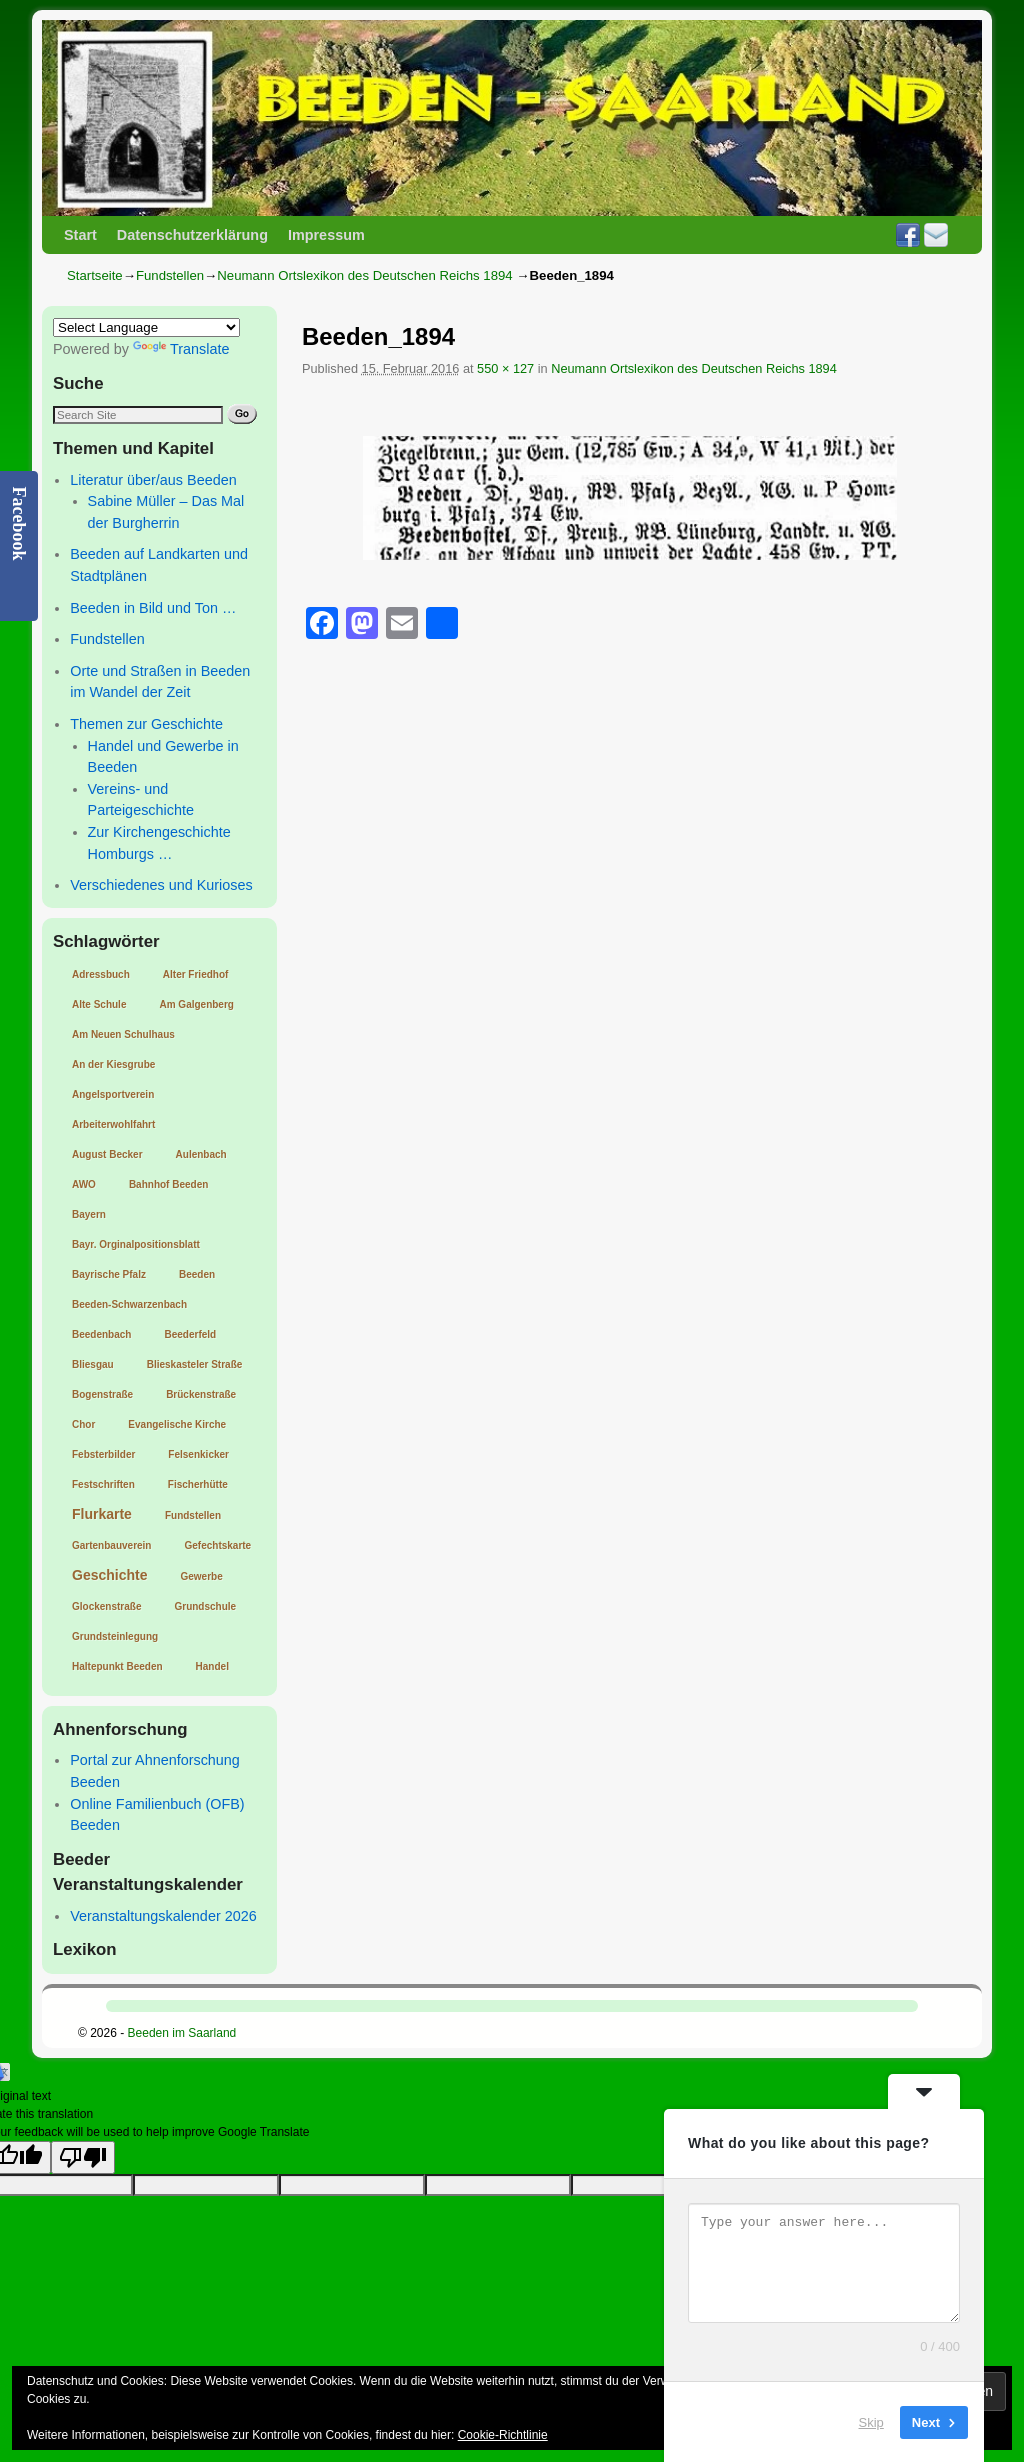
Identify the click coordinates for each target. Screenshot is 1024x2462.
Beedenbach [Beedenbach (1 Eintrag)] (101, 1334)
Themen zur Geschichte (146, 724)
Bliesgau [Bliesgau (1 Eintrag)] (93, 1364)
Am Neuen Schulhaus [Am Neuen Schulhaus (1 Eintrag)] (123, 1034)
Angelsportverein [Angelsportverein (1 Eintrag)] (113, 1094)
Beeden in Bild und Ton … (153, 608)
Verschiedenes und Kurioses (161, 885)
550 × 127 (505, 368)
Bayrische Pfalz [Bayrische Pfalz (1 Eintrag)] (109, 1274)
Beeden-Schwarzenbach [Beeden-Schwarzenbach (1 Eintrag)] (129, 1304)
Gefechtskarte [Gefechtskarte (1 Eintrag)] (217, 1545)
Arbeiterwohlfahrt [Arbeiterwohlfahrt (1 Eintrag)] (113, 1124)
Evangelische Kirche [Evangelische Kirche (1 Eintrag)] (177, 1424)
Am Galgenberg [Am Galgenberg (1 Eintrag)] (196, 1004)
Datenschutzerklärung (192, 235)
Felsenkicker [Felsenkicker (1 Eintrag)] (198, 1454)
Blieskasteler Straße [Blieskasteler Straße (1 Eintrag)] (195, 1364)
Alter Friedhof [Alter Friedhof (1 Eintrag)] (196, 974)
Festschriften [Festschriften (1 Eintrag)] (103, 1484)
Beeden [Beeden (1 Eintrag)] (197, 1274)
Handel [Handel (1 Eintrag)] (212, 1666)
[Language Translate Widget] (146, 327)
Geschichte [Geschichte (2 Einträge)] (109, 1575)
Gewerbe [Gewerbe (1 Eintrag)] (201, 1576)
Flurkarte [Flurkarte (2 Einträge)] (102, 1514)
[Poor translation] (83, 2157)
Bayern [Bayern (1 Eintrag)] (89, 1214)
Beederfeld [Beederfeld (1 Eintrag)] (190, 1334)
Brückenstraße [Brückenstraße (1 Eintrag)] (201, 1394)
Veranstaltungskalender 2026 (163, 1916)
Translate (181, 349)
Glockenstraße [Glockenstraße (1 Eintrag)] (106, 1606)
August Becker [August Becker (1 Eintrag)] (107, 1154)
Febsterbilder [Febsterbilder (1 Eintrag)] (103, 1454)
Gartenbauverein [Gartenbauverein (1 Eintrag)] (111, 1545)
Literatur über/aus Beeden (153, 480)
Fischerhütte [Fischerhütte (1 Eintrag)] (198, 1484)
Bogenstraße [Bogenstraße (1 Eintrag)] (102, 1394)
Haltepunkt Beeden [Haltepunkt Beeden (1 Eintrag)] (117, 1666)
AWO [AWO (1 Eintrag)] (84, 1184)
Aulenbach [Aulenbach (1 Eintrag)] (201, 1154)
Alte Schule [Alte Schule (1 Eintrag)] (99, 1004)
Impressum (326, 235)
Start (80, 235)
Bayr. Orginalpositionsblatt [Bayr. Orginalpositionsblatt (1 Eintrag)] (136, 1244)
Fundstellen (170, 275)
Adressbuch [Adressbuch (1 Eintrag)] (101, 974)
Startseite (95, 275)
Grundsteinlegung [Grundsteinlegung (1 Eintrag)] (115, 1636)
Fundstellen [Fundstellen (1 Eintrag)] (193, 1515)
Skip (871, 2421)
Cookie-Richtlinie (503, 2435)
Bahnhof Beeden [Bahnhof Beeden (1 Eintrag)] (168, 1184)
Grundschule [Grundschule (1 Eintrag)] (205, 1606)
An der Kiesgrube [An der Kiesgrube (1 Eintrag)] (113, 1064)
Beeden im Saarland (182, 2033)
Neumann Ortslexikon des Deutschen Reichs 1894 (364, 275)
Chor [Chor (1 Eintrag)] (83, 1424)
